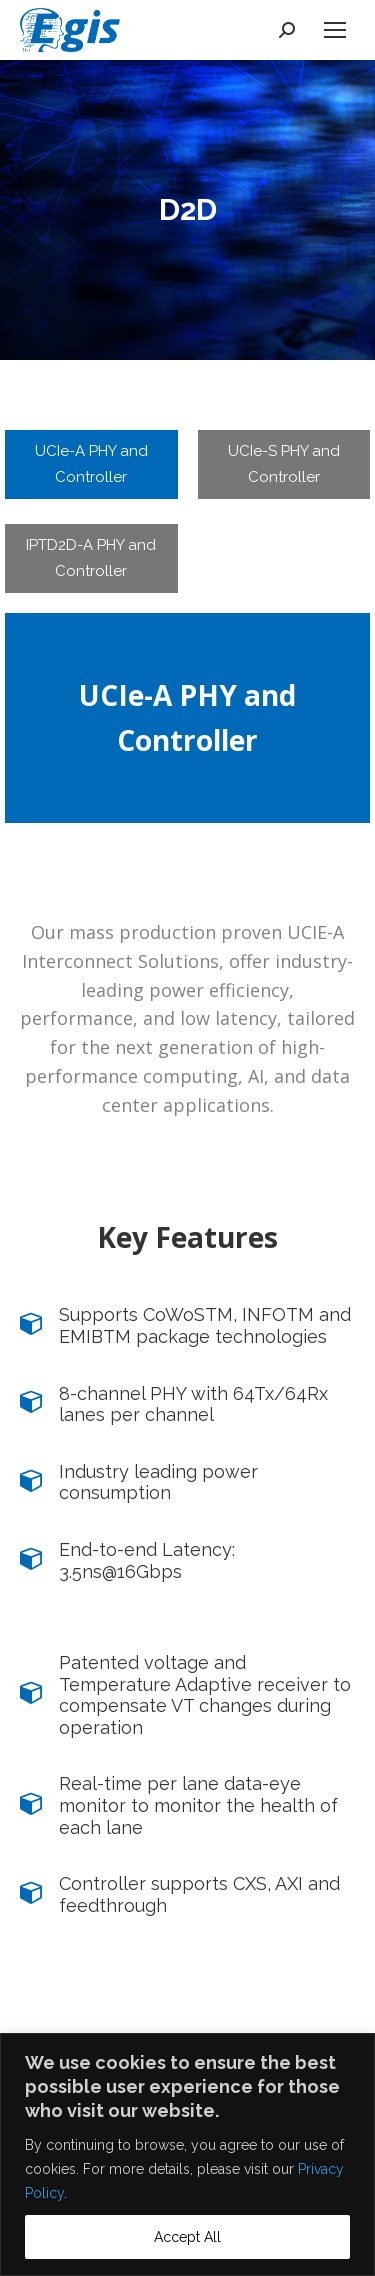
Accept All (187, 2237)
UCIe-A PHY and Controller (91, 464)
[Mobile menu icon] (335, 30)
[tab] (91, 464)
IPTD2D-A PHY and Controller (91, 558)
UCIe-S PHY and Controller (284, 464)
